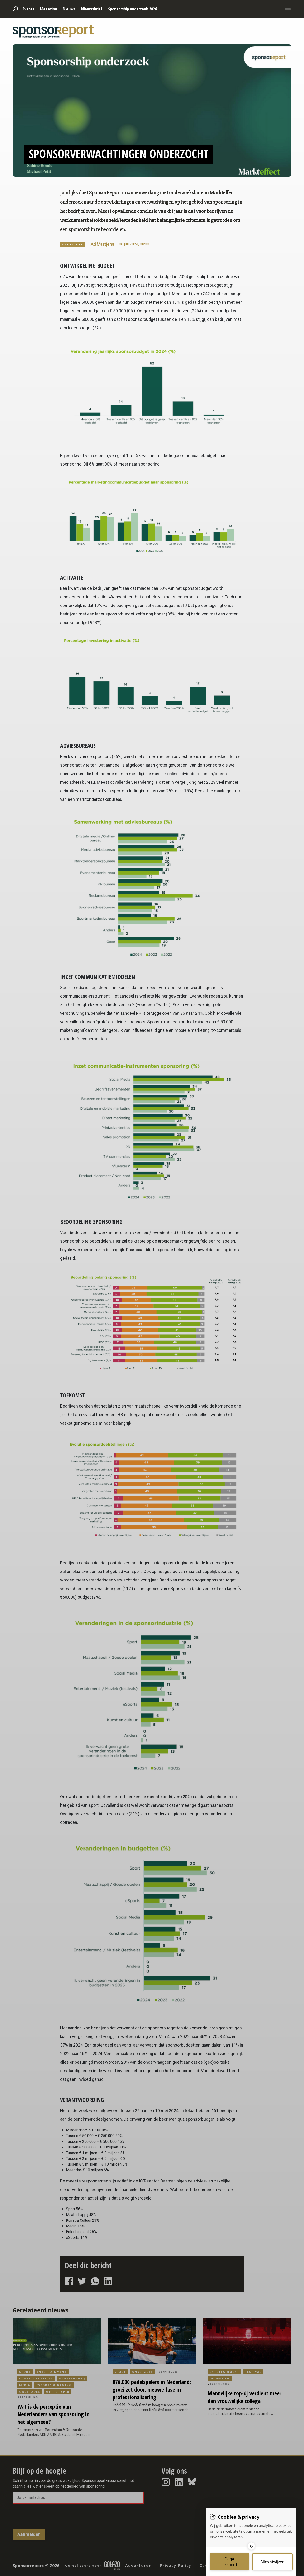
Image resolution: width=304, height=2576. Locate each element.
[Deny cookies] (272, 2561)
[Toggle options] (251, 2546)
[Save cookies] (229, 2561)
